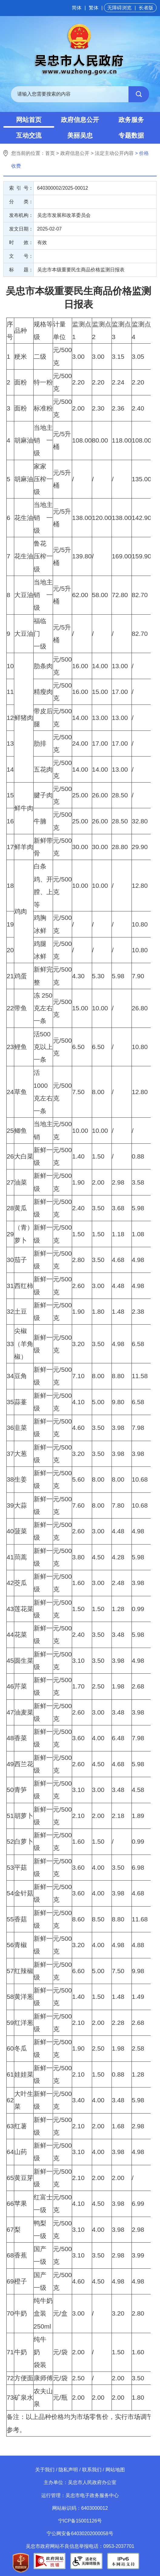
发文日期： (21, 228)
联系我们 (92, 2469)
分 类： (21, 201)
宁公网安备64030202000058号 (80, 2533)
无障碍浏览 (119, 7)
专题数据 (131, 135)
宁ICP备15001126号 (80, 2520)
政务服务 (131, 119)
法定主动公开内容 (114, 153)
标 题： (21, 269)
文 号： (21, 256)
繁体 (93, 7)
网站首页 (29, 119)
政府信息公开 (80, 119)
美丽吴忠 (80, 135)
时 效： (21, 242)
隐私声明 (68, 2469)
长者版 (146, 7)
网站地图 (115, 2469)
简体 (77, 7)
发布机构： (21, 215)
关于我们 (45, 2469)
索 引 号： (21, 188)
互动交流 (29, 135)
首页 (50, 153)
